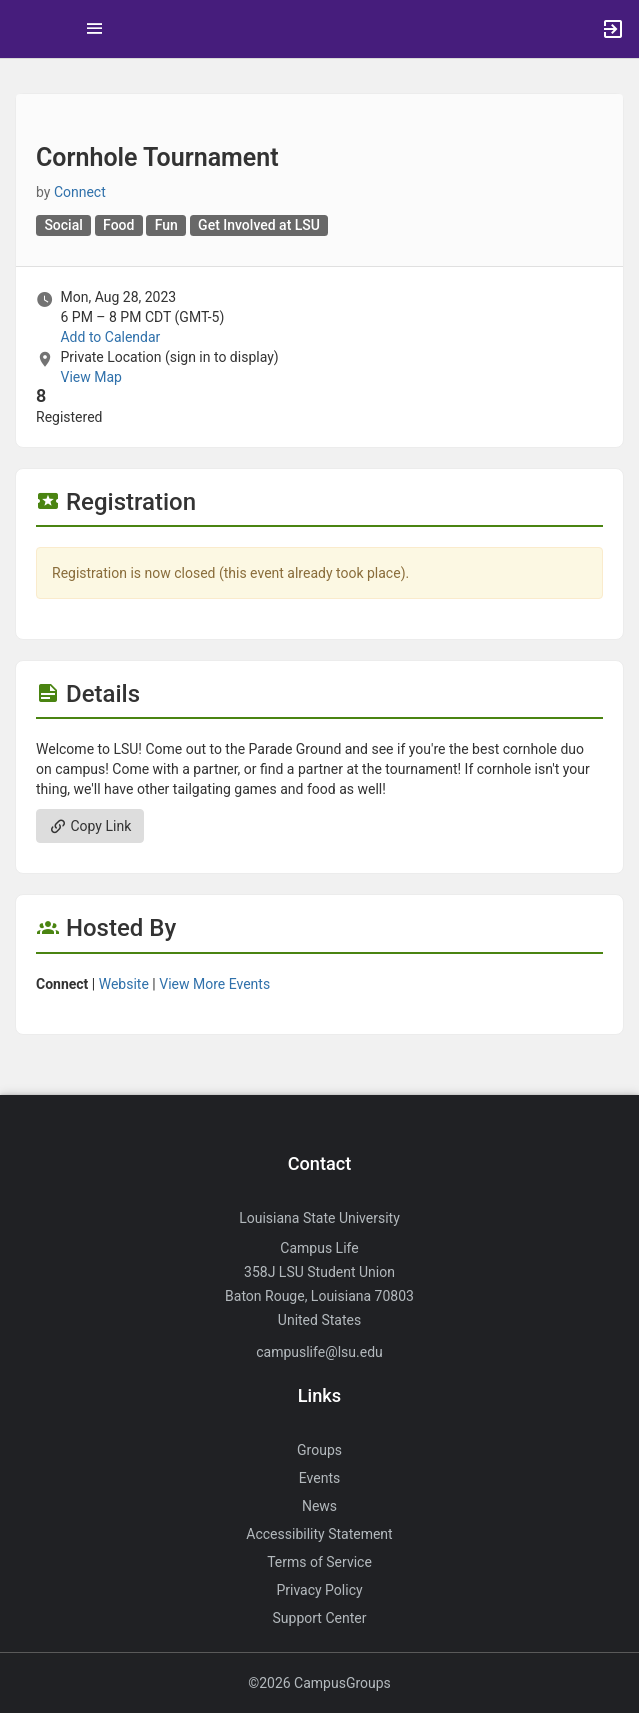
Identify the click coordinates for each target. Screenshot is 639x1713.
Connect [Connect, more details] (80, 192)
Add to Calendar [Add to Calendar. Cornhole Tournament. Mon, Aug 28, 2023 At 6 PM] (110, 337)
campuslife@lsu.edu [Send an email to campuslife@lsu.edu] (319, 1352)
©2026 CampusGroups (319, 1683)
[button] (25, 29)
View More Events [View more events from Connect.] (214, 984)
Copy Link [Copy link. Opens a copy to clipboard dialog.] (90, 826)
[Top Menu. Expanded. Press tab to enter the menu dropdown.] (95, 29)
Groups (319, 1450)
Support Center (320, 1618)
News (319, 1506)
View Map (90, 377)
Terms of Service (319, 1562)
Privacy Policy (319, 1590)
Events (319, 1478)
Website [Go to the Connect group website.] (124, 984)
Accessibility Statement (319, 1534)
